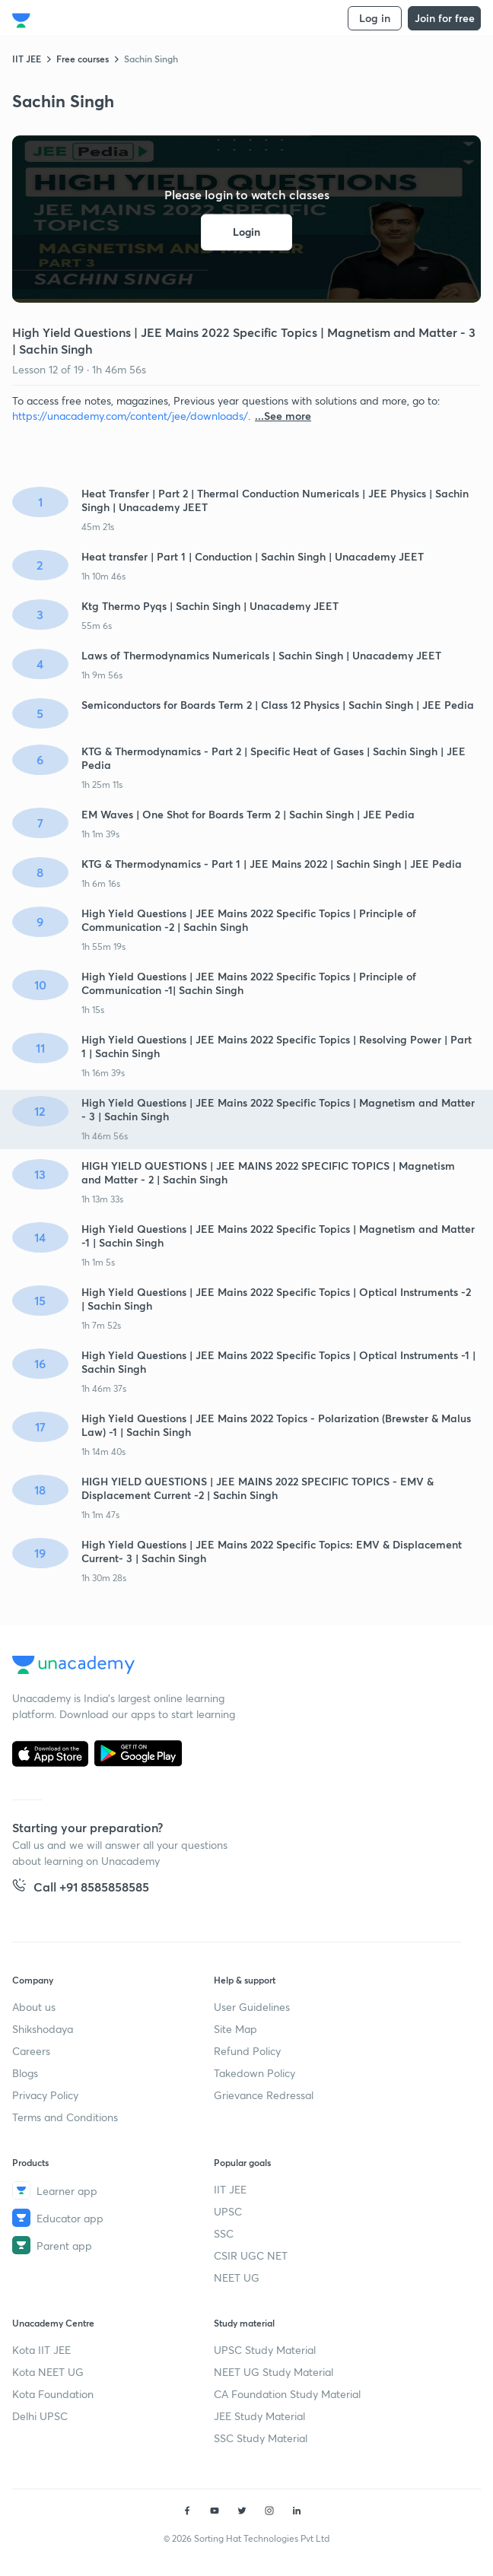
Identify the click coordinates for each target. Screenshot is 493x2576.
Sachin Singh (151, 58)
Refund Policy (247, 2051)
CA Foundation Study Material (287, 2394)
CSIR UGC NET (251, 2255)
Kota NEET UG (48, 2372)
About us (34, 2006)
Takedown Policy (254, 2073)
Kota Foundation (53, 2394)
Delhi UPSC (40, 2416)
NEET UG (236, 2277)
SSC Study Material (260, 2438)
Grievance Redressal (263, 2095)
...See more (283, 416)
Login (246, 232)
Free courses (82, 58)
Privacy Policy (45, 2095)
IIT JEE (26, 58)
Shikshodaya (42, 2029)
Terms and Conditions (65, 2117)
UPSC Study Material (265, 2350)
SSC (224, 2233)
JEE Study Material (259, 2416)
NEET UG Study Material (273, 2372)
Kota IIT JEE (41, 2350)
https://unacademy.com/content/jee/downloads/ (130, 415)
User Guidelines (252, 2006)
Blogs (25, 2073)
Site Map (235, 2029)
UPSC (228, 2211)
